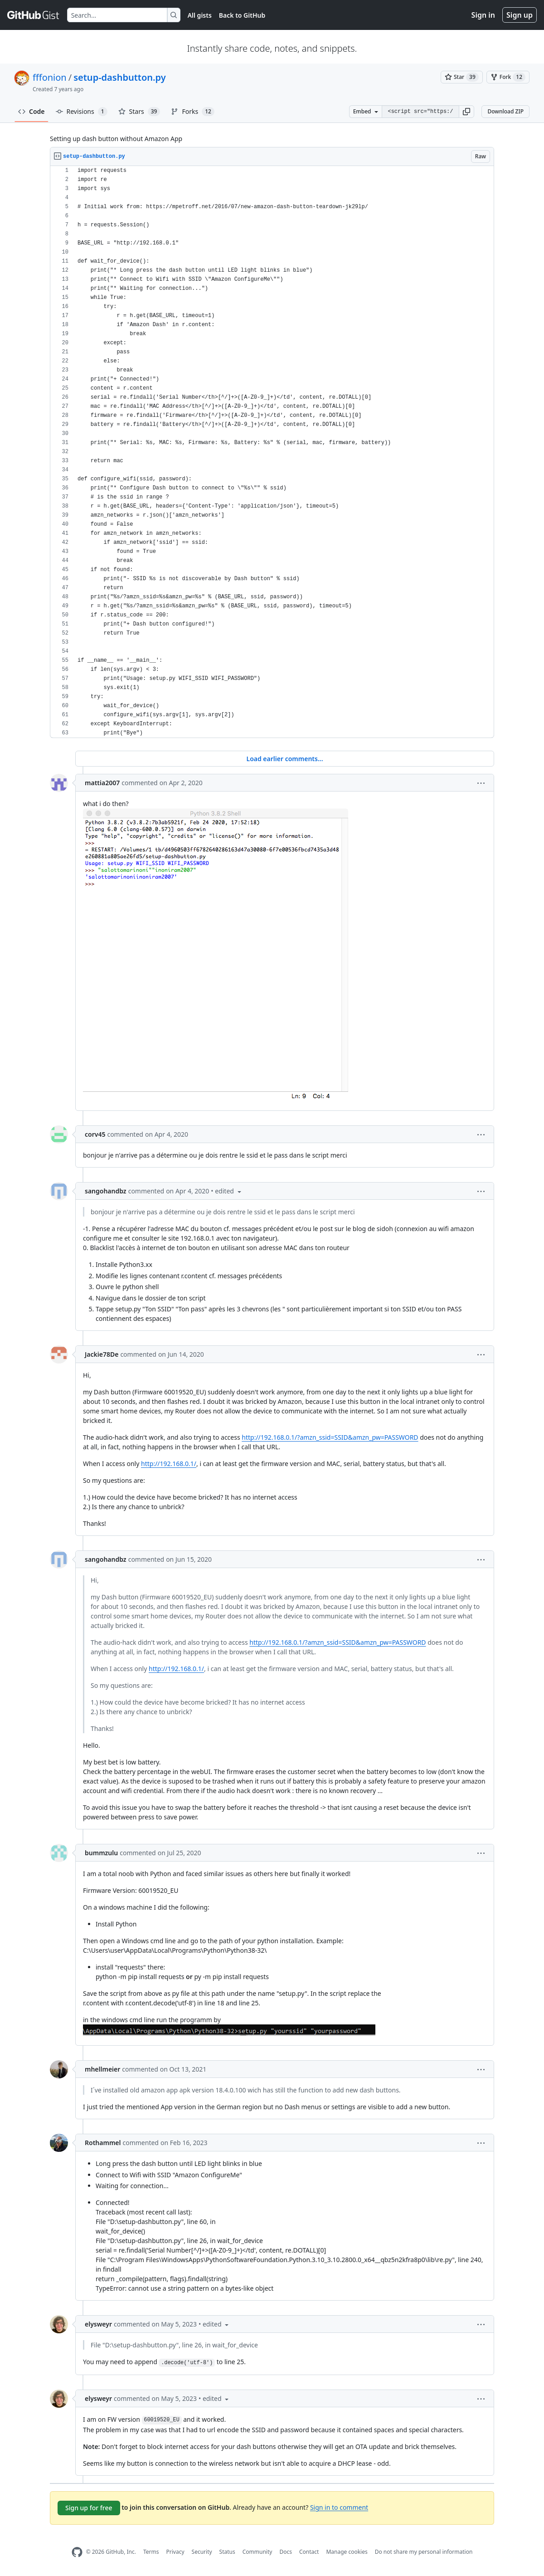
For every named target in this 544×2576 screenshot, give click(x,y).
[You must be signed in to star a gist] (462, 77)
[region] (272, 452)
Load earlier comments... (284, 758)
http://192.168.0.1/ (168, 1463)
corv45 (95, 1134)
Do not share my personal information (424, 2552)
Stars (139, 111)
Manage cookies (346, 2552)
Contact (309, 2552)
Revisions (81, 111)
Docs (285, 2552)
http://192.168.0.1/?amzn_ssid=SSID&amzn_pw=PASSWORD (330, 1437)
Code (31, 111)
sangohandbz (105, 1191)
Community (257, 2552)
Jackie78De (101, 1354)
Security (202, 2552)
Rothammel (103, 2142)
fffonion (50, 77)
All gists (200, 15)
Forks (192, 111)
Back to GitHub (242, 15)
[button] (466, 111)
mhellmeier (102, 2069)
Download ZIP (505, 111)
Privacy (175, 2552)
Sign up (519, 15)
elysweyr (98, 2324)
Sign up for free (88, 2507)
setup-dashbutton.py (119, 77)
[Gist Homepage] (33, 15)
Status (227, 2552)
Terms (151, 2552)
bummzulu (101, 1852)
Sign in (483, 15)
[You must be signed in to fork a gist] (507, 77)
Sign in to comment (339, 2507)
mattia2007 (102, 782)
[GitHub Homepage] (77, 2552)
